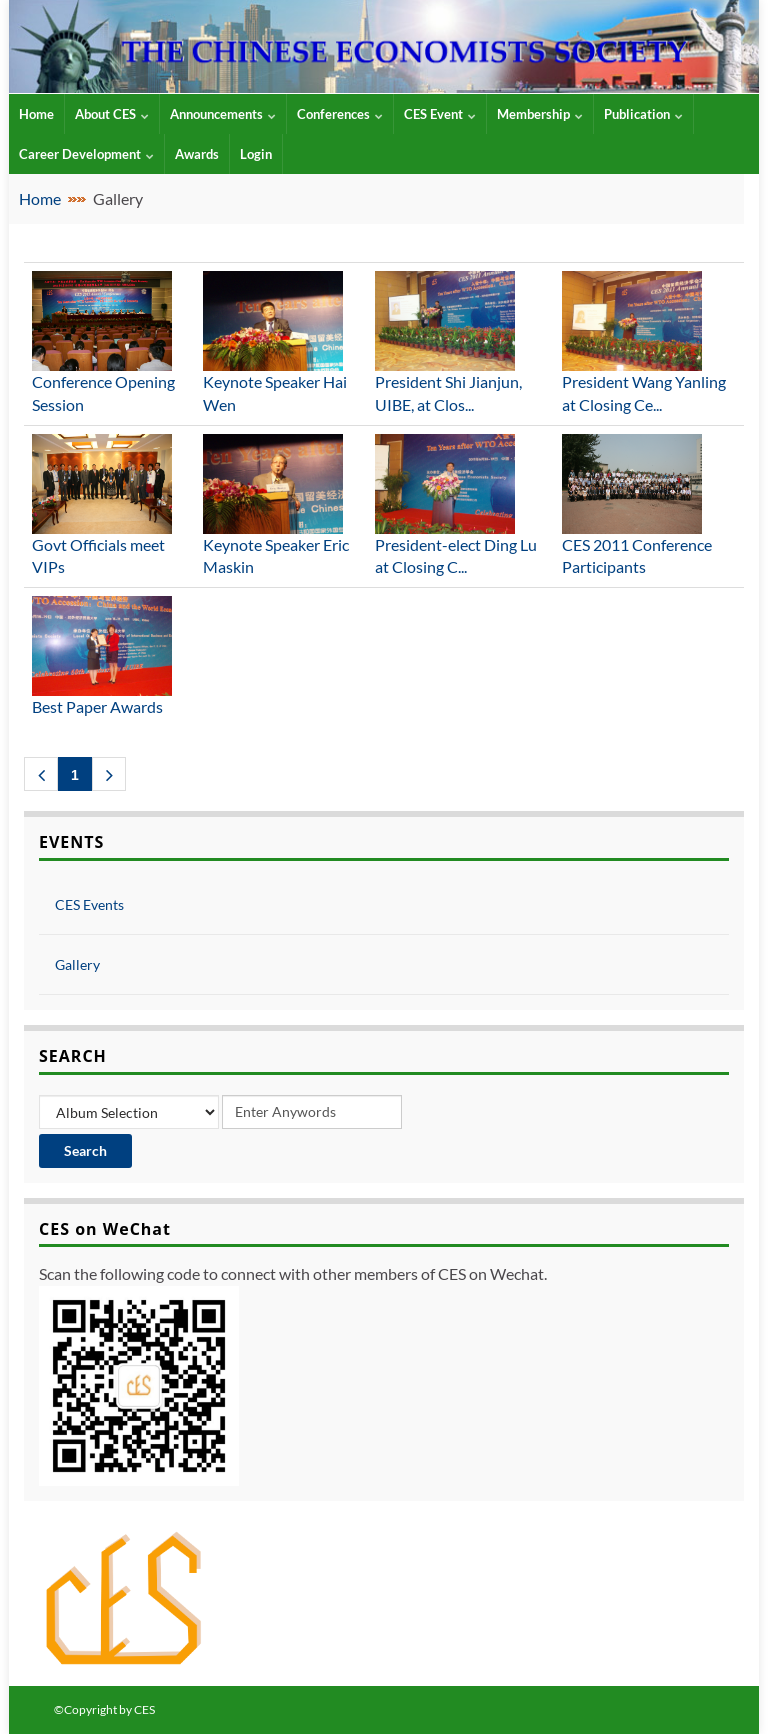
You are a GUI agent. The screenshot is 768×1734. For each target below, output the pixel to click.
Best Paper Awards (97, 706)
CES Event (440, 114)
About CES (112, 114)
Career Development (86, 154)
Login (256, 154)
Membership (540, 114)
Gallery (77, 964)
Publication (643, 114)
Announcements (223, 114)
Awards (197, 154)
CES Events (89, 904)
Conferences (340, 114)
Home (40, 198)
